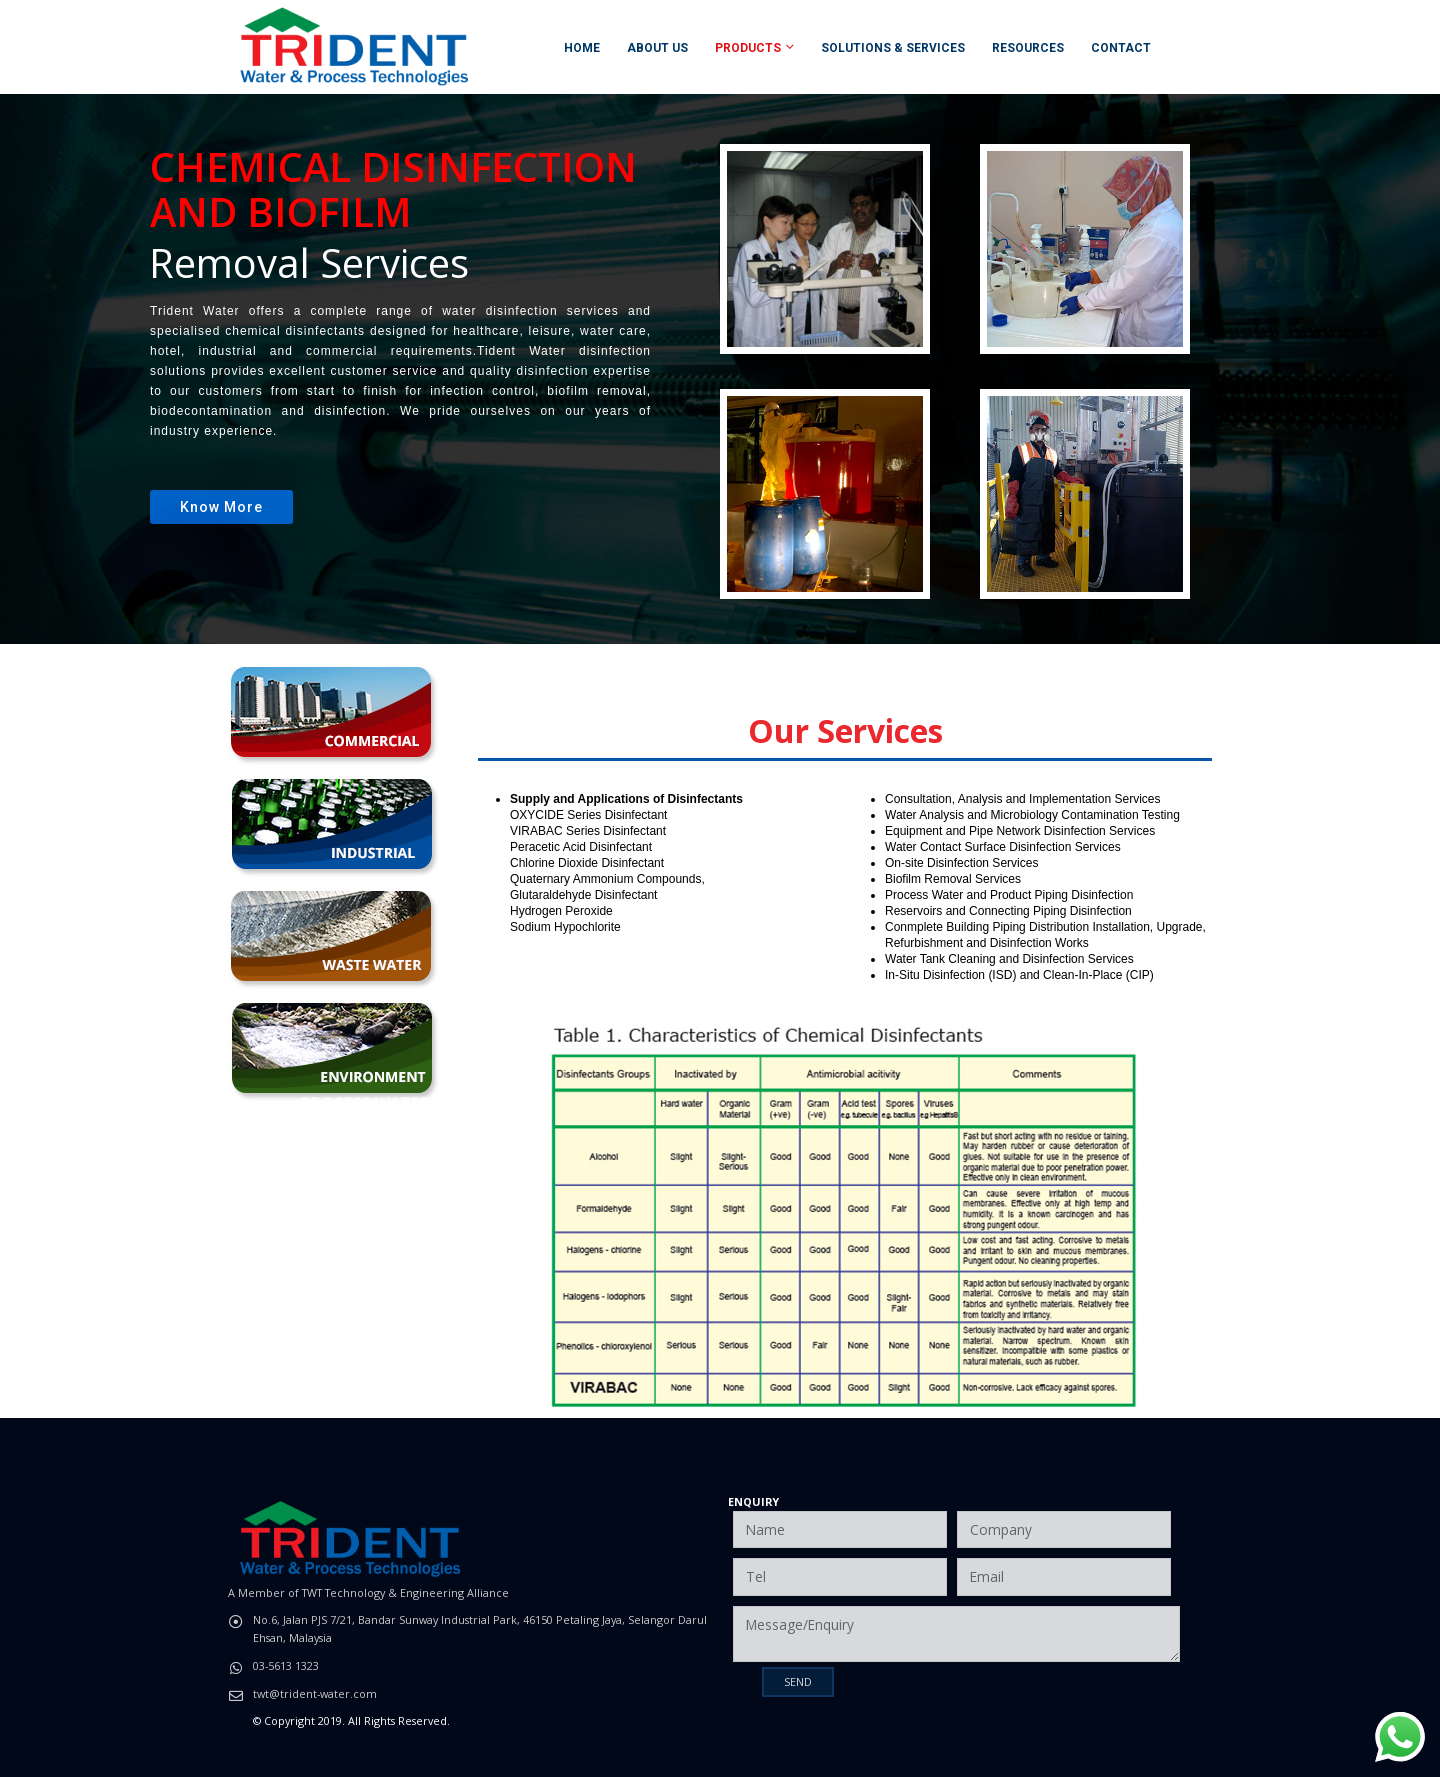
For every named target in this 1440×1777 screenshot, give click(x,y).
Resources (1028, 48)
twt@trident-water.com (315, 1693)
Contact (1121, 48)
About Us (657, 48)
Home (582, 48)
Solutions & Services (893, 48)
